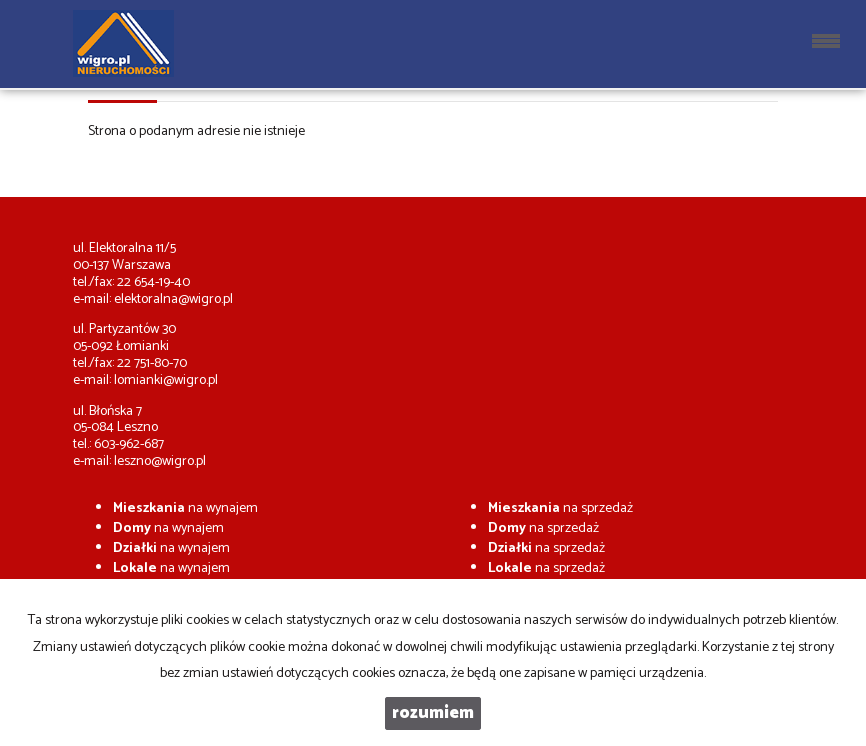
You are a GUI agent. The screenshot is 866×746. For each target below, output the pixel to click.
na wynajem (185, 508)
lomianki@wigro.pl (166, 380)
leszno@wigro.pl (160, 461)
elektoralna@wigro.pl (173, 299)
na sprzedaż (560, 508)
